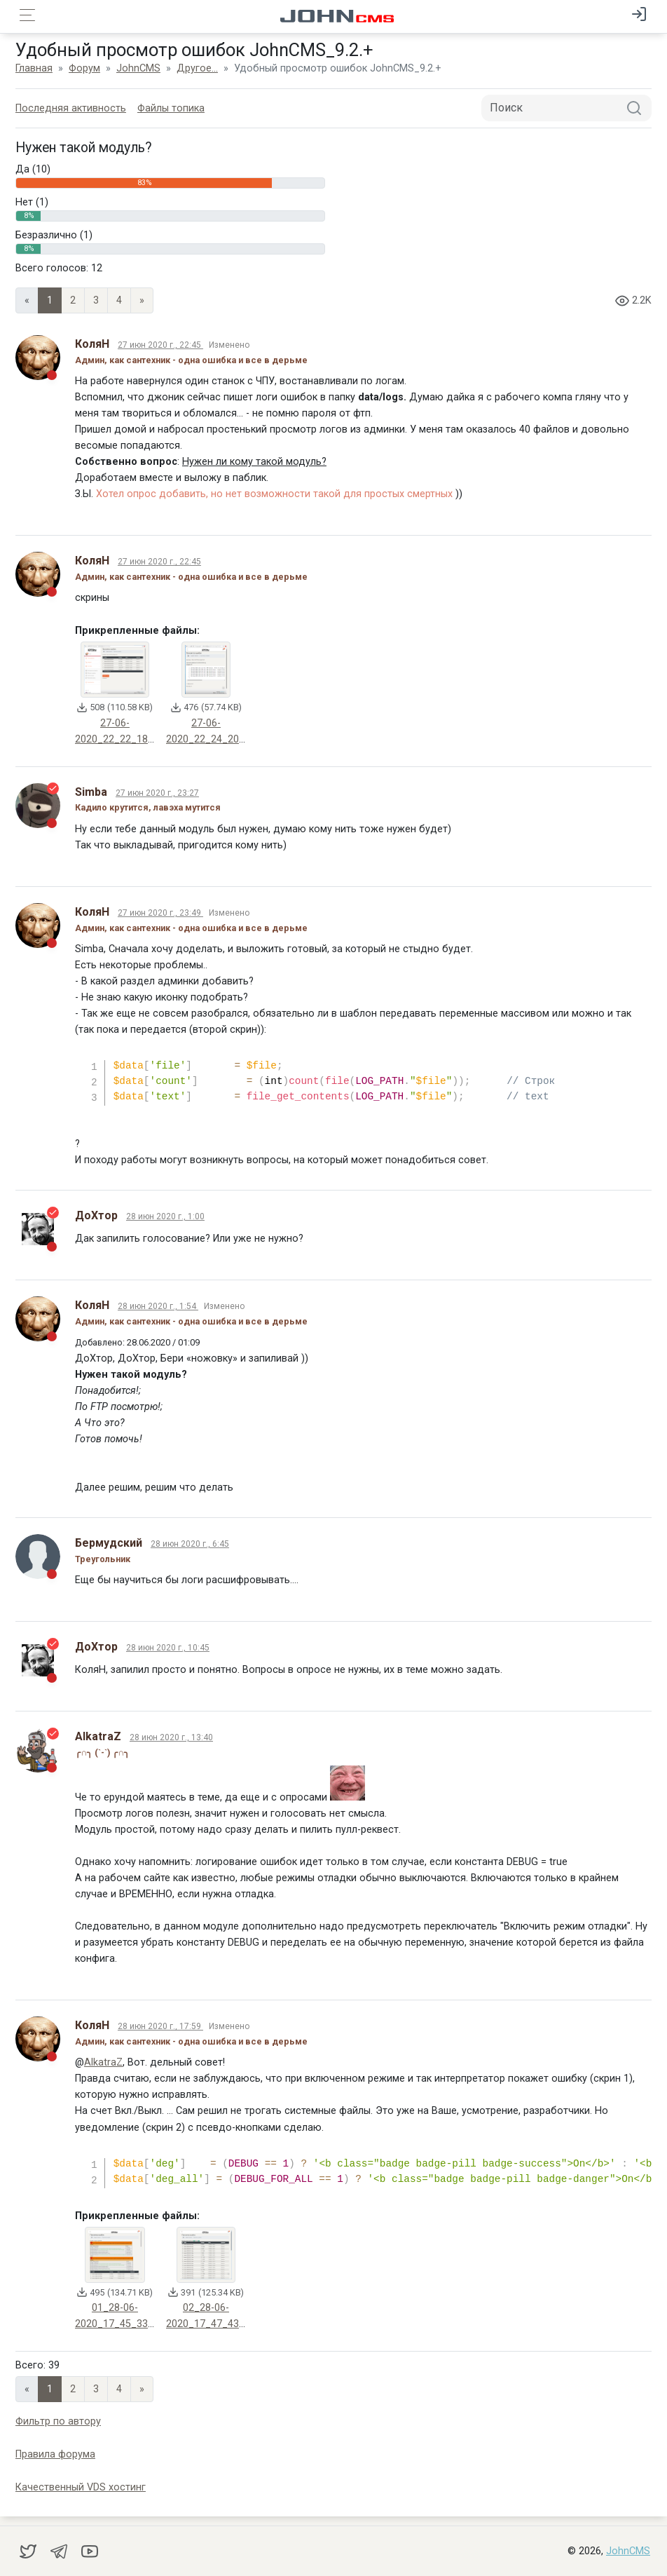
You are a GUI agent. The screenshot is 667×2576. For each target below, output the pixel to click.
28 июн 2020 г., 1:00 (167, 1216)
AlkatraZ (105, 2062)
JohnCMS (628, 2550)
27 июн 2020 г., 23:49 (162, 913)
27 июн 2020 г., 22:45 (162, 345)
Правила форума (57, 2454)
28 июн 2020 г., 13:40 (173, 1737)
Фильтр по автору (60, 2421)
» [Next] (144, 300)
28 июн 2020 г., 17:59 (162, 2026)
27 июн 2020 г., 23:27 (159, 793)
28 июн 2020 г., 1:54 (160, 1306)
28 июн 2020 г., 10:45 (170, 1648)
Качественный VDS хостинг (83, 2487)
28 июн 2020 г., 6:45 (192, 1544)
